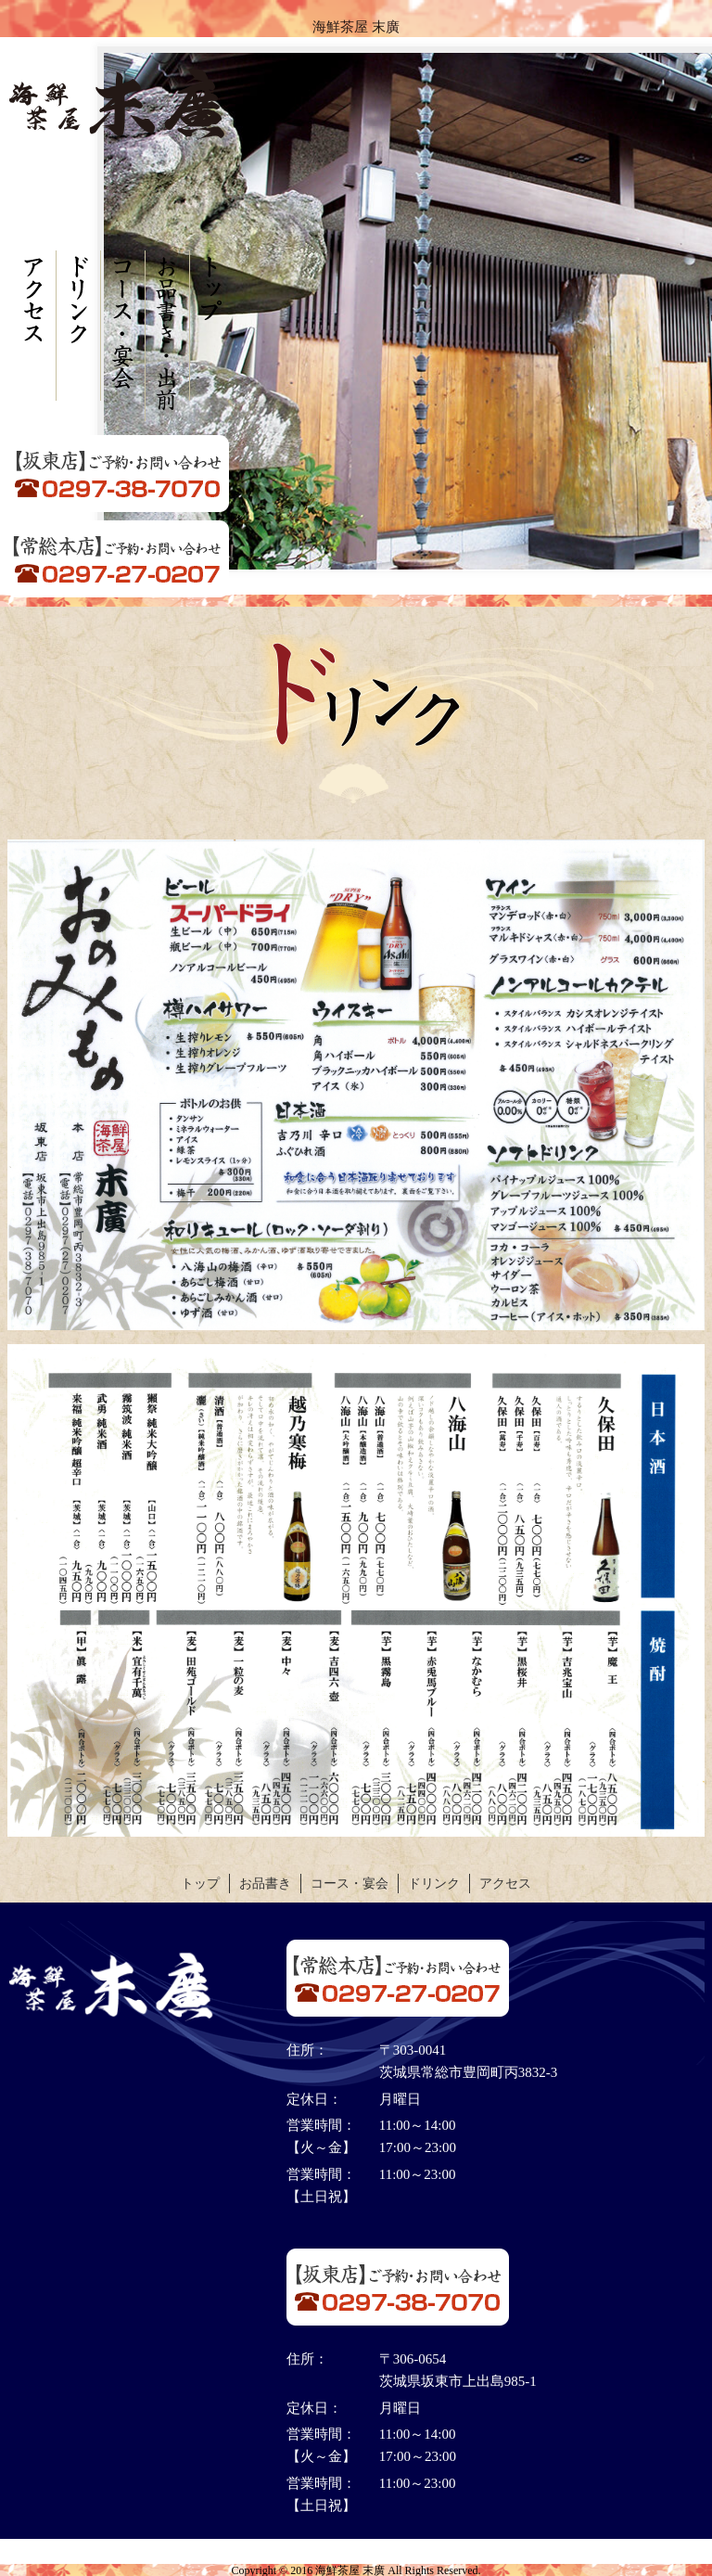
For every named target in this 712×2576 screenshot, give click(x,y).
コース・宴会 (349, 1883)
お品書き (265, 1883)
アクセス (505, 1883)
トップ (200, 1883)
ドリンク (434, 1883)
